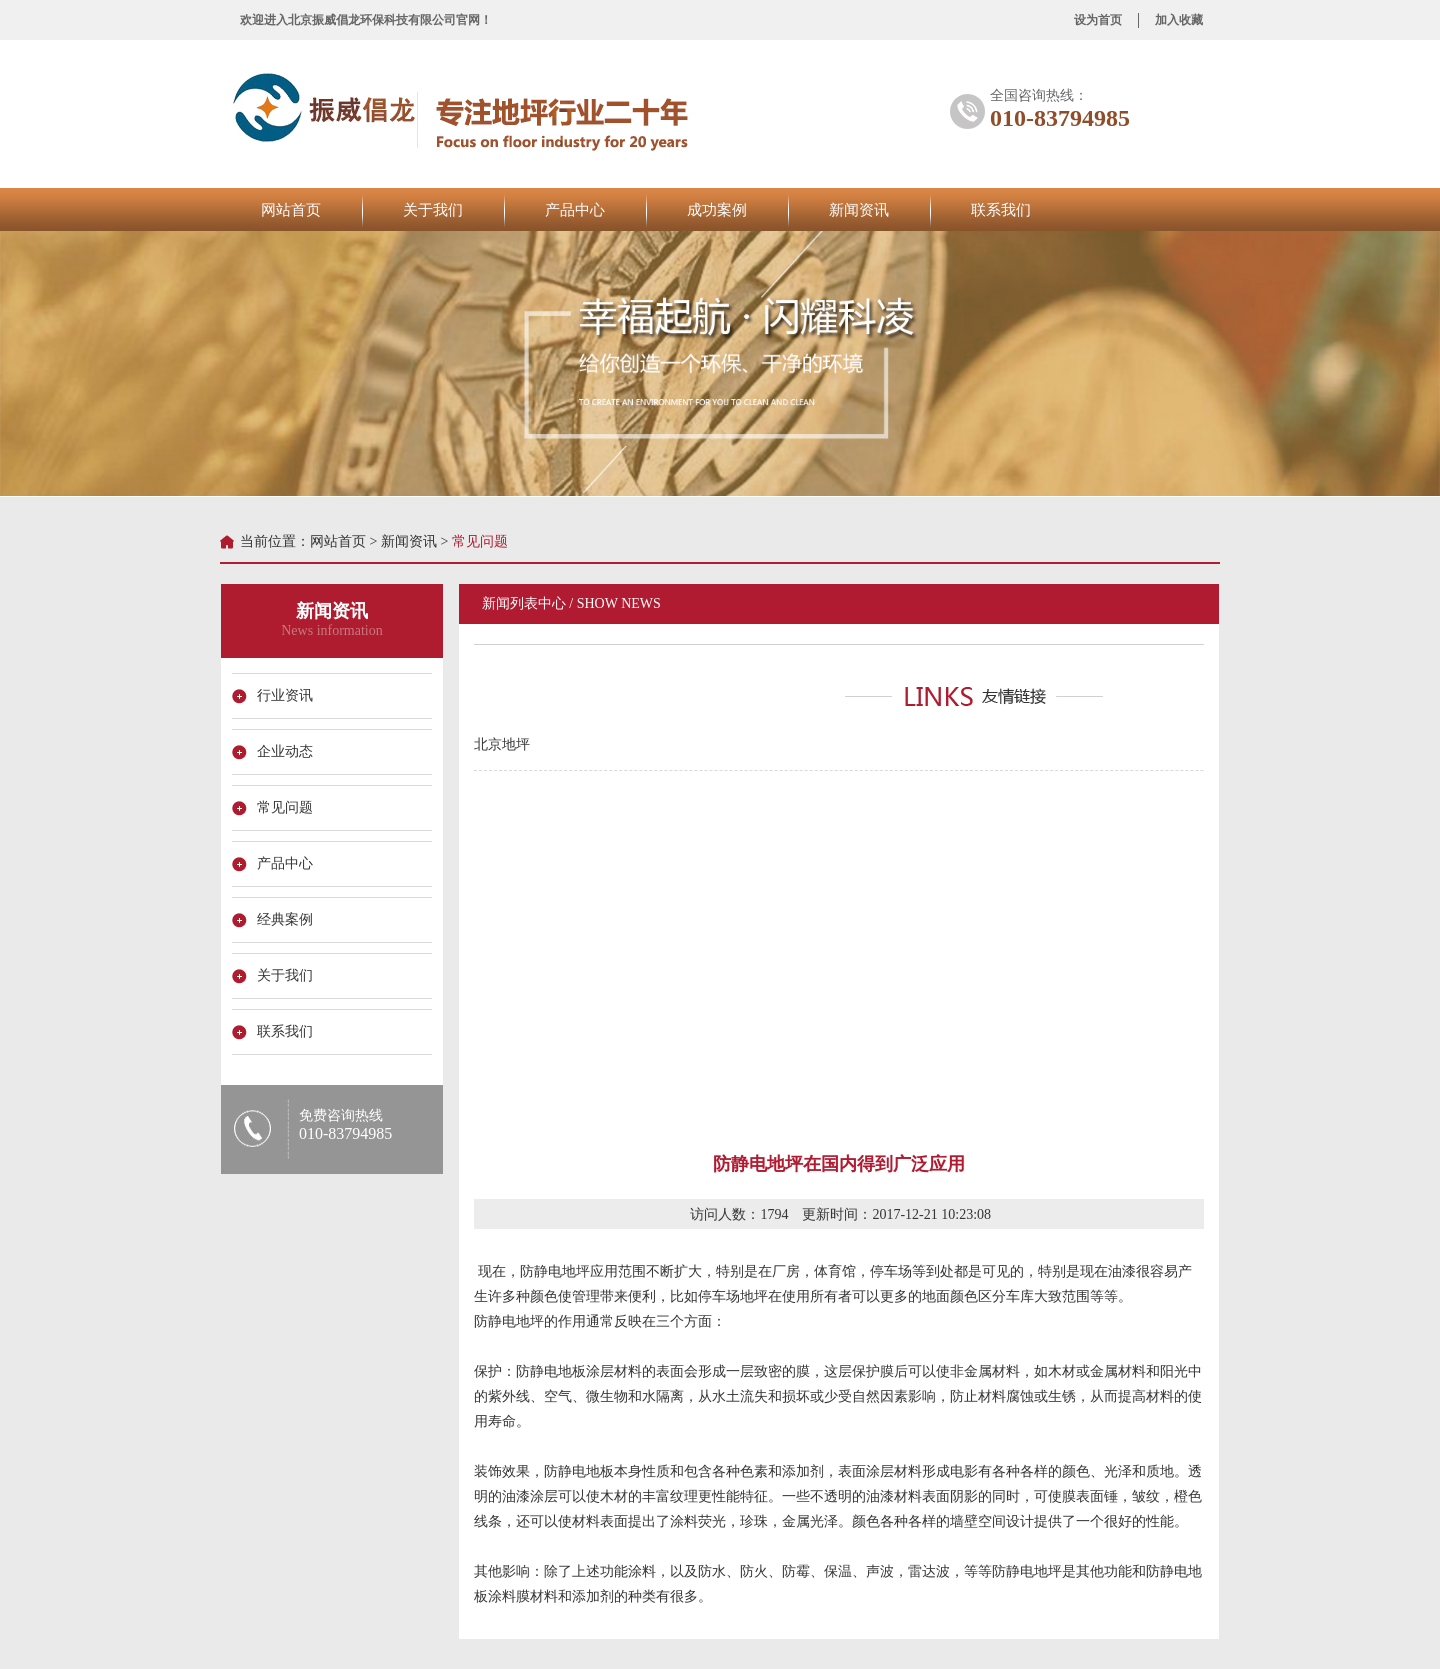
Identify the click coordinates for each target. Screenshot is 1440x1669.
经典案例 (288, 919)
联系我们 (1001, 209)
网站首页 (291, 209)
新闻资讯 (859, 209)
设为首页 (1098, 20)
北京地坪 (499, 744)
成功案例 (717, 209)
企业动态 (288, 751)
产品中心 (575, 209)
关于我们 (433, 209)
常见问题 (288, 807)
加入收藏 (1179, 20)
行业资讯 (288, 695)
